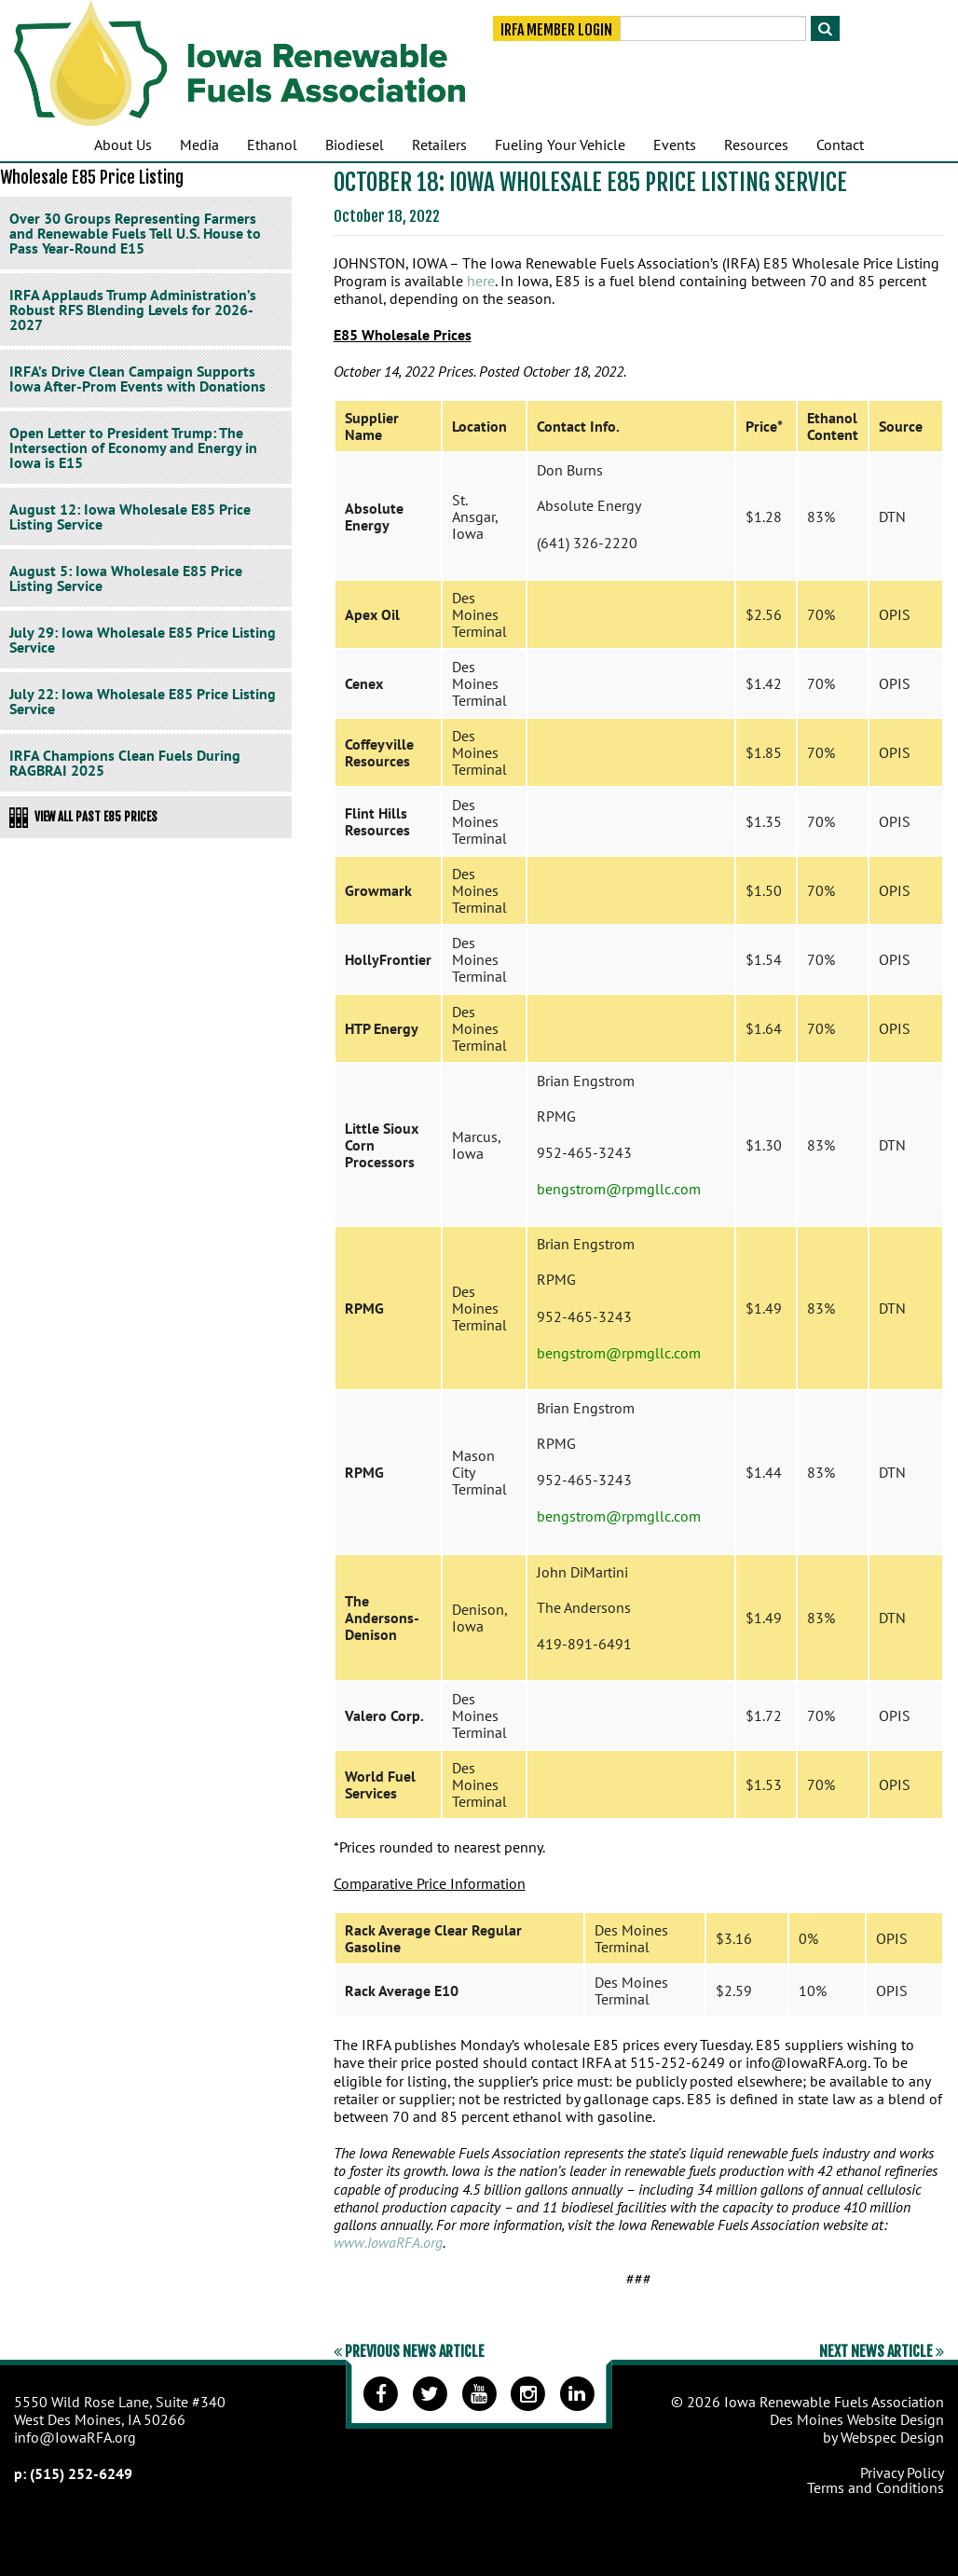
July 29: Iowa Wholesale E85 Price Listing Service (142, 639)
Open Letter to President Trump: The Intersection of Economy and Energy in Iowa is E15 (133, 447)
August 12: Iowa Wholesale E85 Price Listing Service (130, 516)
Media (199, 144)
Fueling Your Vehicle (560, 144)
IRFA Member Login (556, 30)
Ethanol (272, 144)
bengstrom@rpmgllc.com (619, 1188)
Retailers (439, 144)
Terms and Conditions (875, 2487)
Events (674, 144)
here (481, 280)
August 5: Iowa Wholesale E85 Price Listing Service (125, 578)
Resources (756, 144)
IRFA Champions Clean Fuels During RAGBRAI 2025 (124, 762)
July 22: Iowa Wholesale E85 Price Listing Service (142, 701)
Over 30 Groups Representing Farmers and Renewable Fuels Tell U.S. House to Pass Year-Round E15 (135, 233)
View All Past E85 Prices (83, 817)
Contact (840, 144)
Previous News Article (409, 2351)
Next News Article (881, 2351)
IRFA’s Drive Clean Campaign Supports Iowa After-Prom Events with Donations (137, 378)
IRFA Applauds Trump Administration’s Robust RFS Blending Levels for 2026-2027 (132, 309)
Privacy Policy (902, 2472)
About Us (123, 144)
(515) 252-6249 (81, 2473)
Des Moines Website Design (857, 2419)
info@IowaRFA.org (75, 2437)
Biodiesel (354, 144)
